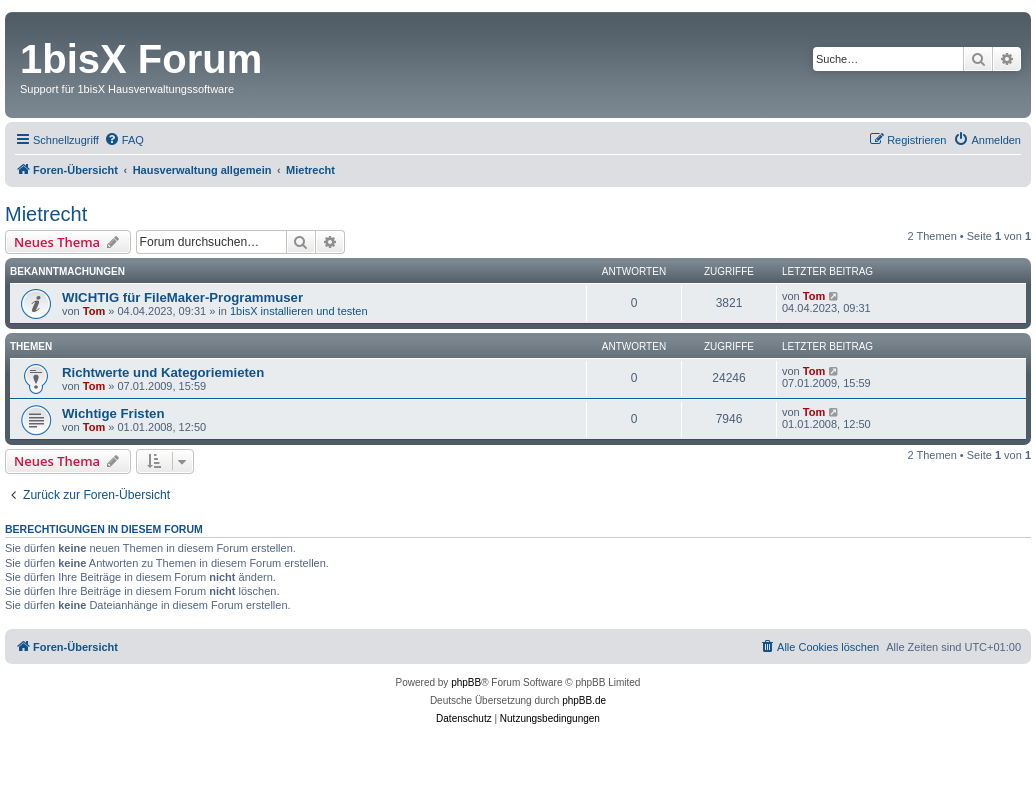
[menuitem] (124, 140)
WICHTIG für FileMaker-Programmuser (182, 297)
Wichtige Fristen (113, 413)
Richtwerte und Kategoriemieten (163, 372)
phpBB (466, 682)
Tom (94, 311)
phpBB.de (584, 700)
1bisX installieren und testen (299, 311)
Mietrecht (46, 214)
